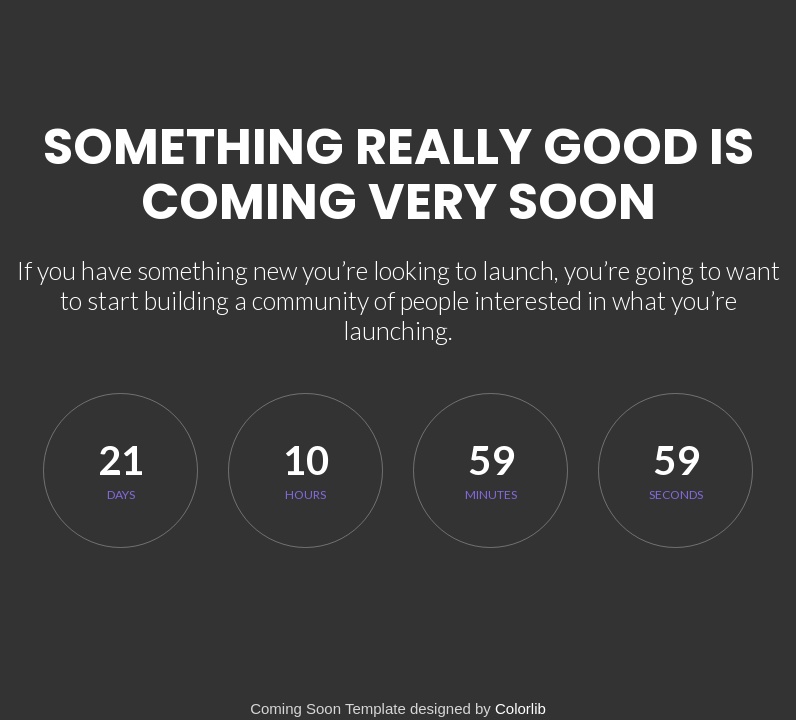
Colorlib (520, 708)
